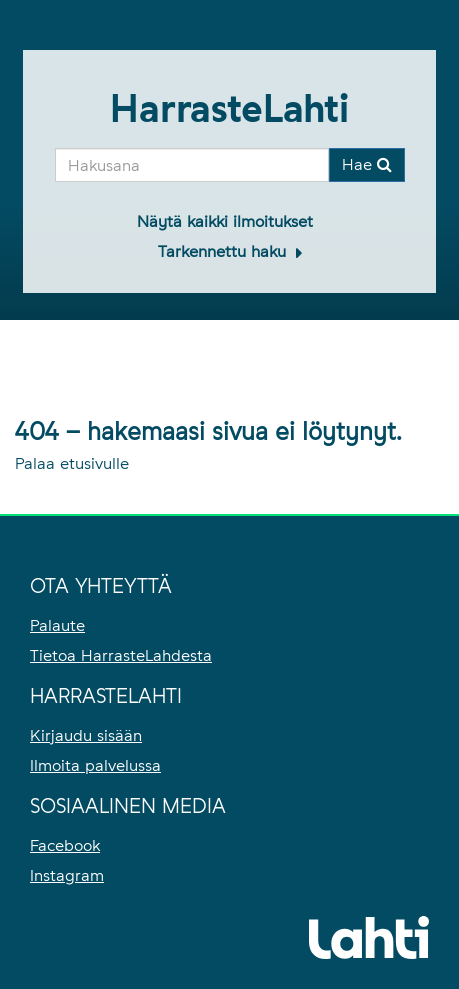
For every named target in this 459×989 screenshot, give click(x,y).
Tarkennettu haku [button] (224, 251)
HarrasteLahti (229, 108)
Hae (367, 164)
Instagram (67, 875)
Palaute (57, 625)
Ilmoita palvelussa (95, 765)
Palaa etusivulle (72, 463)
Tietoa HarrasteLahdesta (121, 655)
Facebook (65, 845)
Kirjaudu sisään (86, 735)
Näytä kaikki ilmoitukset (225, 221)
